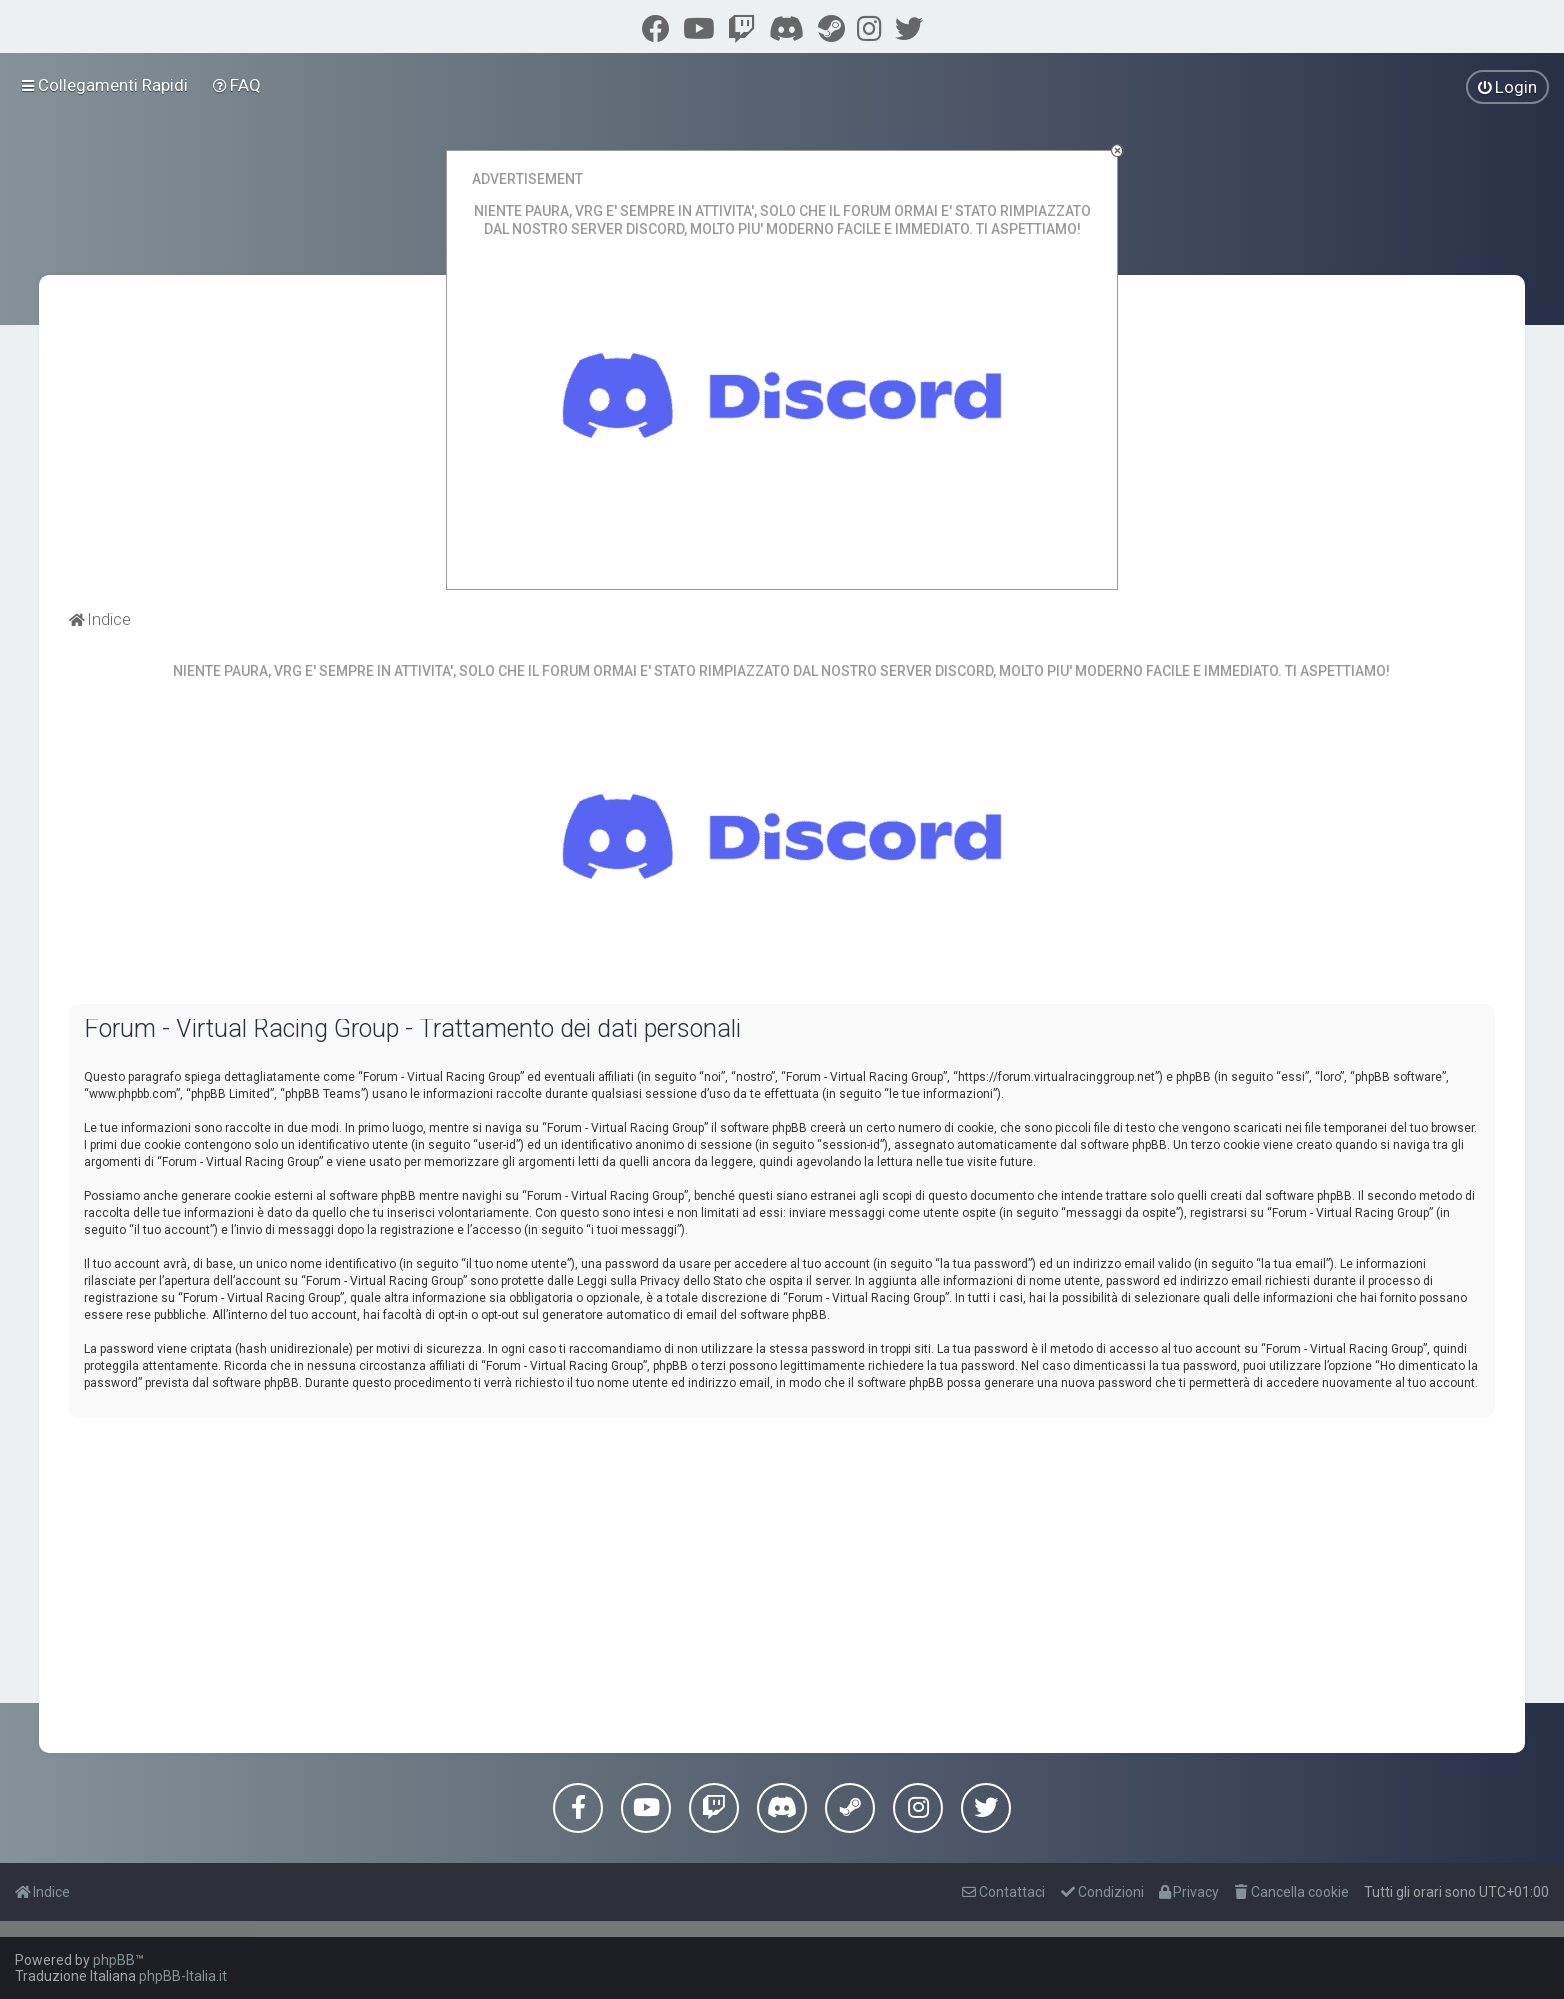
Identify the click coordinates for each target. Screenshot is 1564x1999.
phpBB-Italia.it (183, 1976)
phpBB (114, 1960)
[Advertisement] (782, 1573)
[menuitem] (237, 85)
